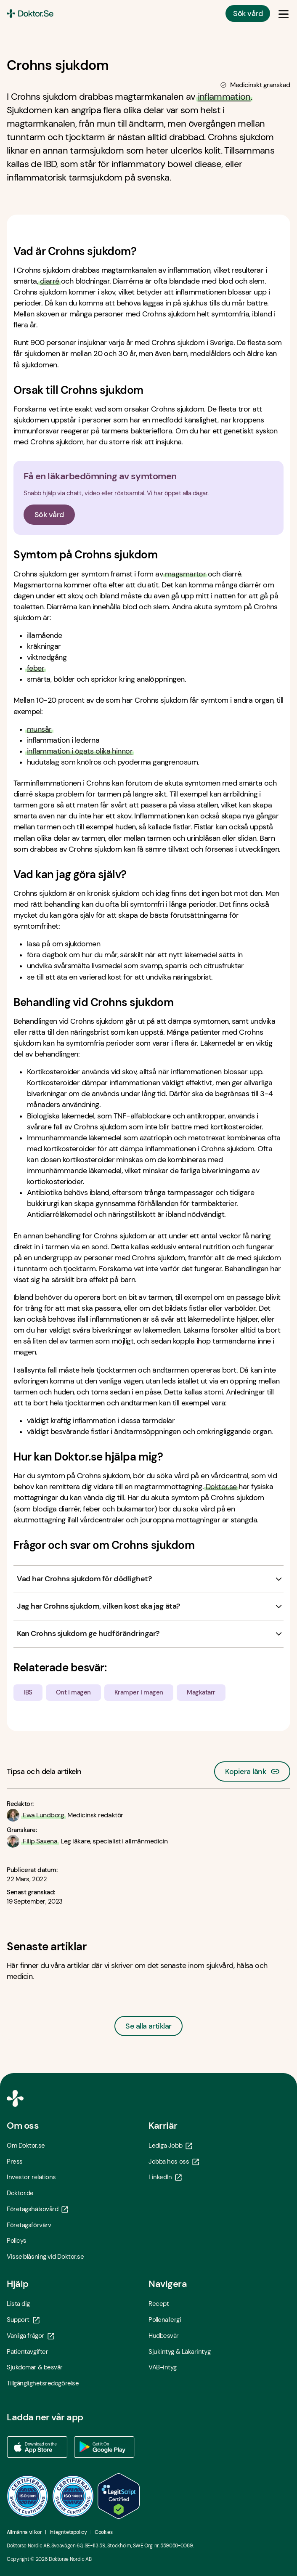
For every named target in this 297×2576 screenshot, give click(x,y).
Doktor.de (20, 2193)
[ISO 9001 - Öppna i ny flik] (28, 2496)
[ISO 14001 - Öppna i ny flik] (73, 2496)
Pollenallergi (164, 2320)
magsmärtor (185, 574)
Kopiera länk (252, 1769)
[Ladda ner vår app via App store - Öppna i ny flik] (37, 2447)
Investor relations (31, 2177)
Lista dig (18, 2304)
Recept (158, 2304)
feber (35, 668)
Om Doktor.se (26, 2145)
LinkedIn (165, 2177)
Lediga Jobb (170, 2145)
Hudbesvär (163, 2336)
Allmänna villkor (24, 2532)
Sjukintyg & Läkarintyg (179, 2352)
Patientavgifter (27, 2352)
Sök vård (248, 13)
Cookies (103, 2532)
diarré (49, 281)
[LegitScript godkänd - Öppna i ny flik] (119, 2496)
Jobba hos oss (173, 2161)
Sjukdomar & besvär (35, 2367)
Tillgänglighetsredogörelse (43, 2383)
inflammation (224, 96)
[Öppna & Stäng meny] (283, 13)
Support (23, 2320)
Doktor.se (221, 1487)
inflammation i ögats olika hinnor (80, 751)
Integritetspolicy (68, 2532)
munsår (39, 729)
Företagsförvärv (29, 2225)
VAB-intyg (162, 2367)
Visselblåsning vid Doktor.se (45, 2256)
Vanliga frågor (30, 2336)
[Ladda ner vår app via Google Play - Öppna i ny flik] (104, 2447)
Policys (17, 2240)
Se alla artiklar (148, 2026)
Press (15, 2161)
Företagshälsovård (37, 2209)
